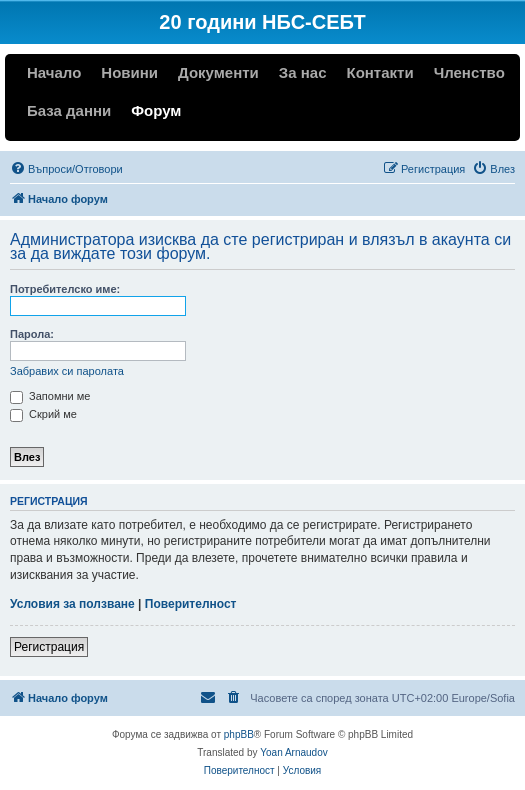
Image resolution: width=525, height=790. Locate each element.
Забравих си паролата (67, 371)
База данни (69, 110)
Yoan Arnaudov (293, 752)
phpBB (239, 734)
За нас (303, 72)
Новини (129, 72)
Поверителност (191, 604)
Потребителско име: (65, 289)
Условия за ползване (72, 604)
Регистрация (49, 647)
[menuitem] (66, 169)
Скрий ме (43, 414)
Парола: (32, 334)
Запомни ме (50, 396)
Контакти (379, 72)
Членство (469, 72)
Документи (218, 72)
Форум (156, 110)
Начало (54, 72)
